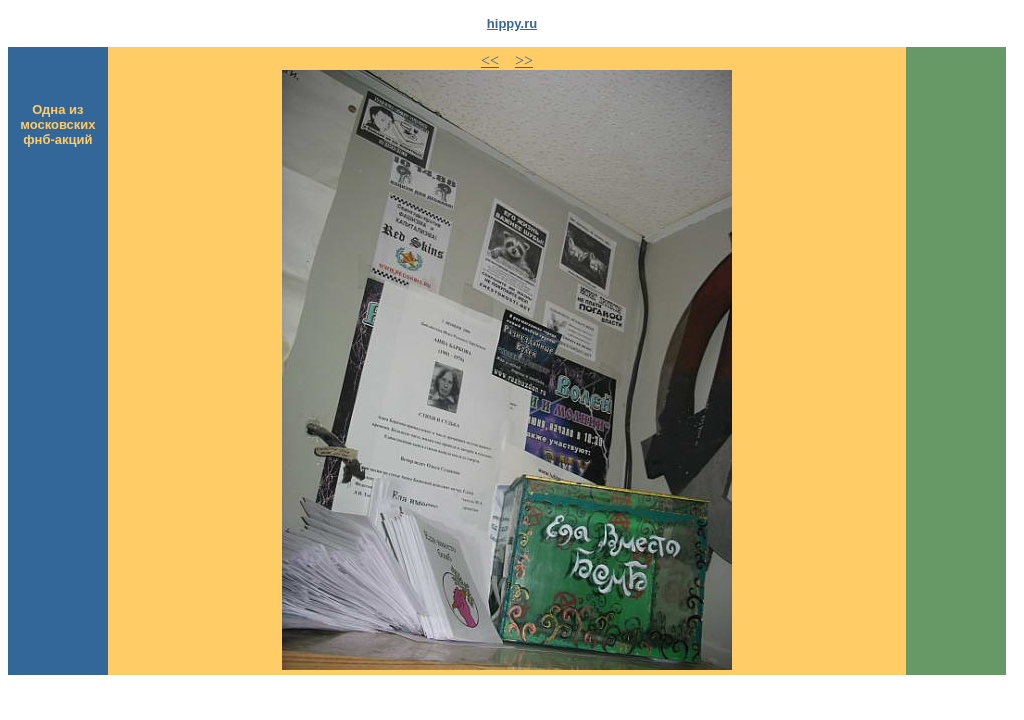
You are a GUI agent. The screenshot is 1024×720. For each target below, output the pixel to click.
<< (490, 60)
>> (524, 60)
